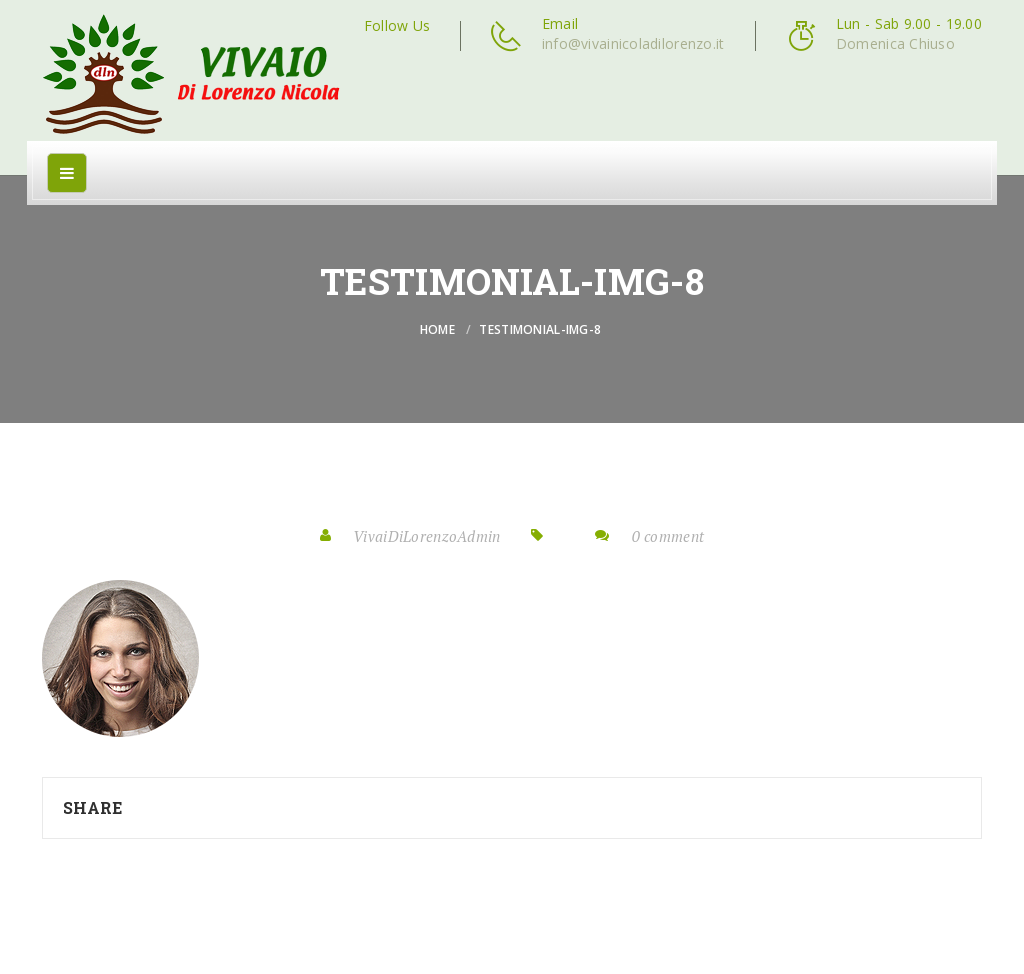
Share (92, 807)
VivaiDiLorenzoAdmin (426, 536)
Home (437, 329)
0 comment (668, 536)
